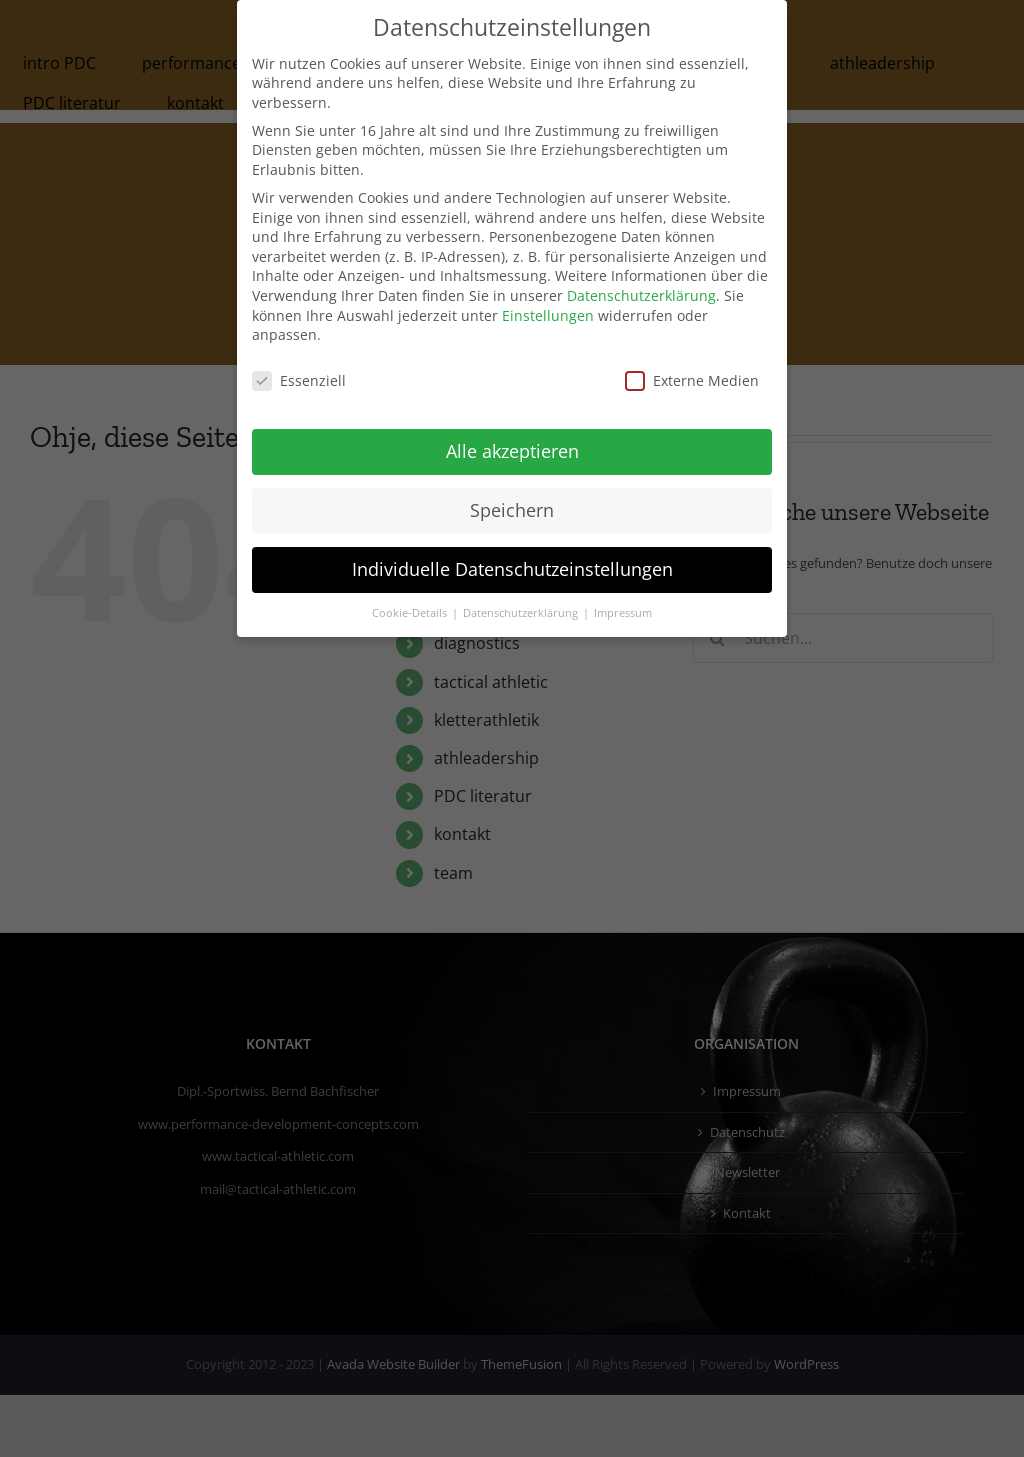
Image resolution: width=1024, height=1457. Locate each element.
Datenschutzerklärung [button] (522, 613)
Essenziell (299, 380)
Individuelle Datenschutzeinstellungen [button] (512, 569)
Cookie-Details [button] (411, 613)
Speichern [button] (512, 510)
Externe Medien (692, 380)
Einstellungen (548, 315)
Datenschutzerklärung (641, 295)
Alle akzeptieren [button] (512, 451)
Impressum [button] (623, 613)
